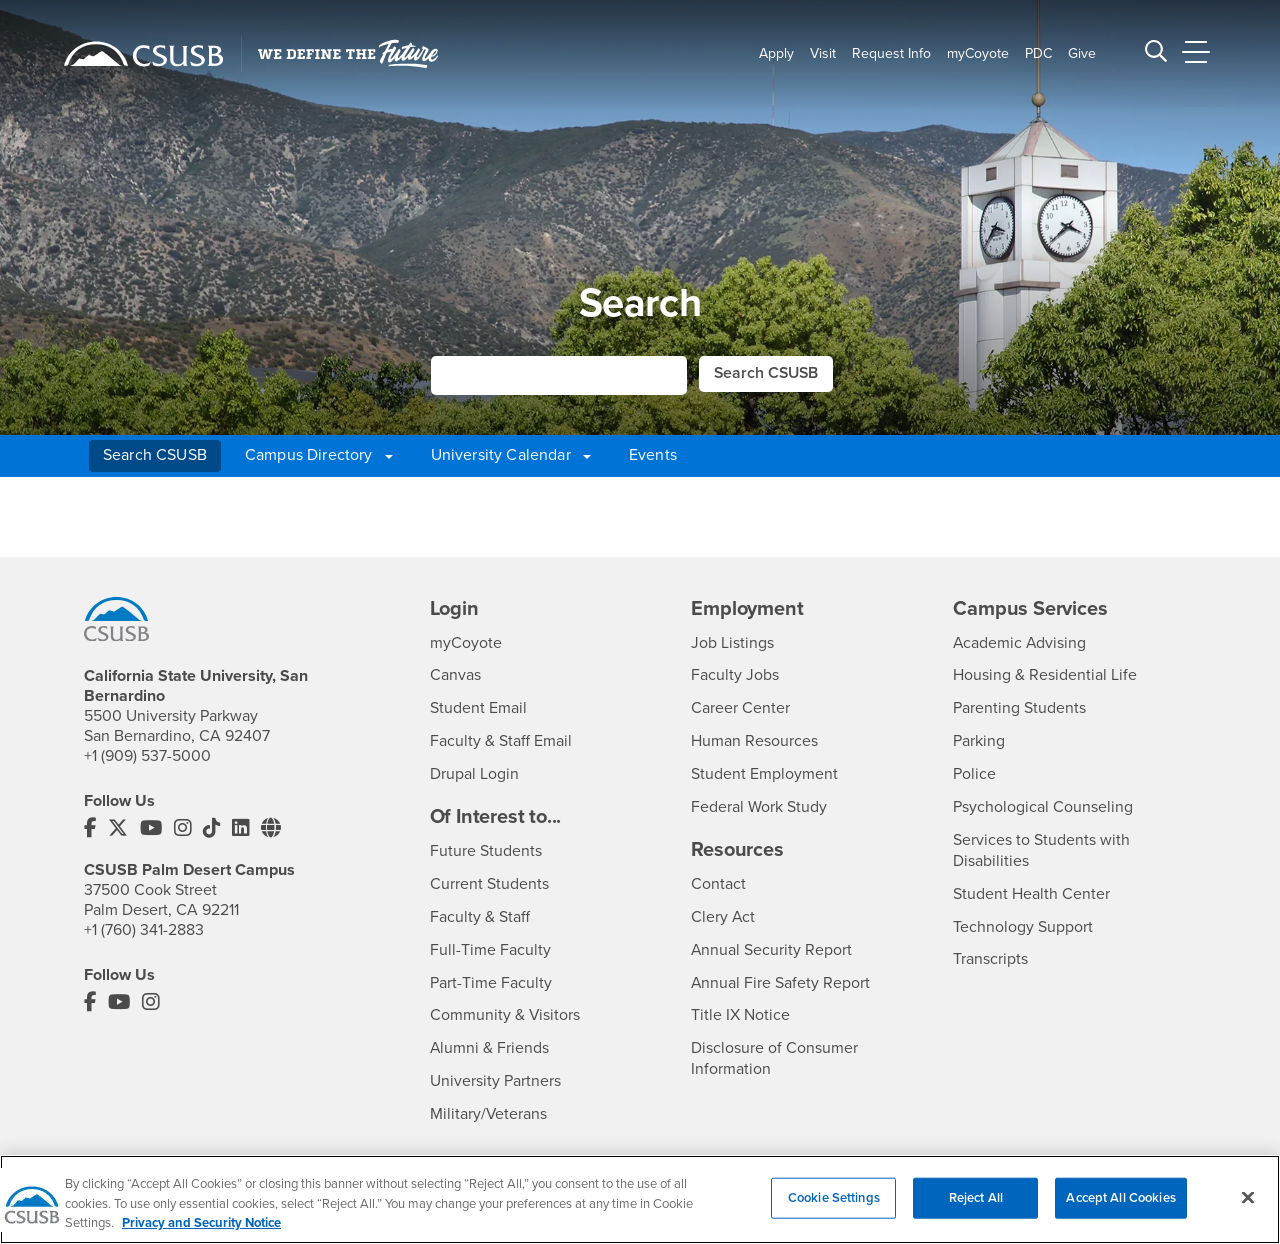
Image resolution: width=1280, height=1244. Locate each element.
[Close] (1248, 1197)
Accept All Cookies (1120, 1197)
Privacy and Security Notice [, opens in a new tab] (201, 1223)
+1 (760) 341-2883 (144, 929)
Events (653, 455)
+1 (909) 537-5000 (147, 756)
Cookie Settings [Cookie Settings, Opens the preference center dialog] (834, 1197)
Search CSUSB (155, 455)
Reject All (976, 1197)
